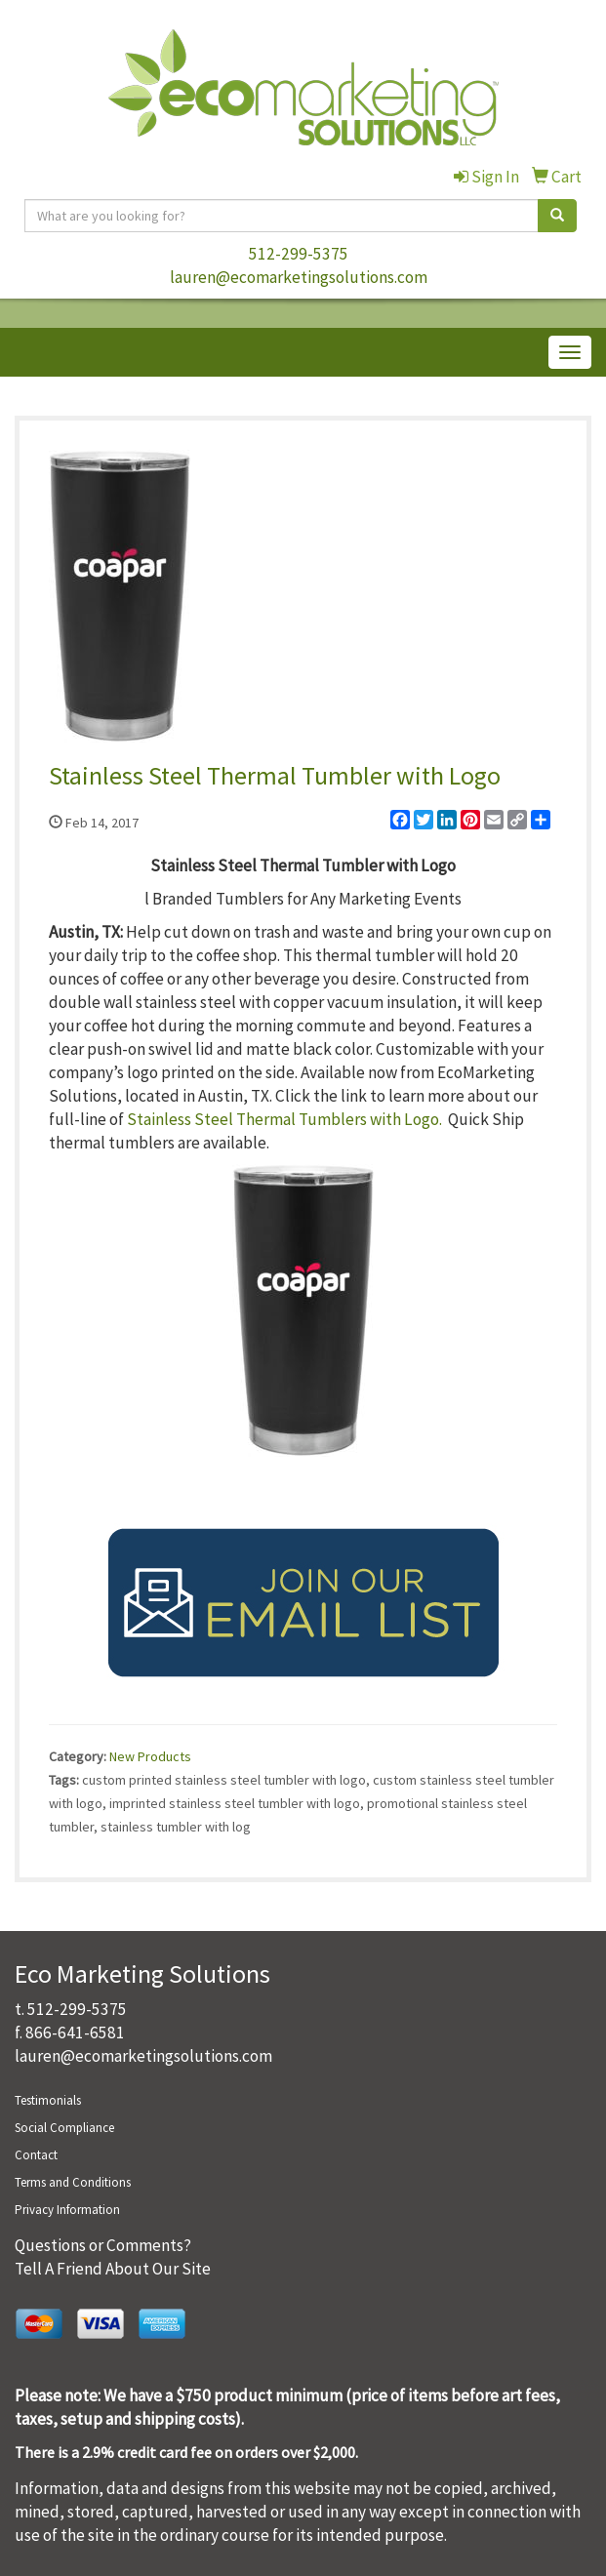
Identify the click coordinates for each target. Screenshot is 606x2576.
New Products (150, 1756)
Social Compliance (64, 2127)
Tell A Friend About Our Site (113, 2268)
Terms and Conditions (73, 2182)
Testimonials (48, 2100)
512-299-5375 (298, 253)
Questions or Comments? (103, 2245)
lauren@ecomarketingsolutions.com (298, 277)
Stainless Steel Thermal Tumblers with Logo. (284, 1119)
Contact (36, 2155)
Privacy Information (67, 2209)
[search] (557, 215)
